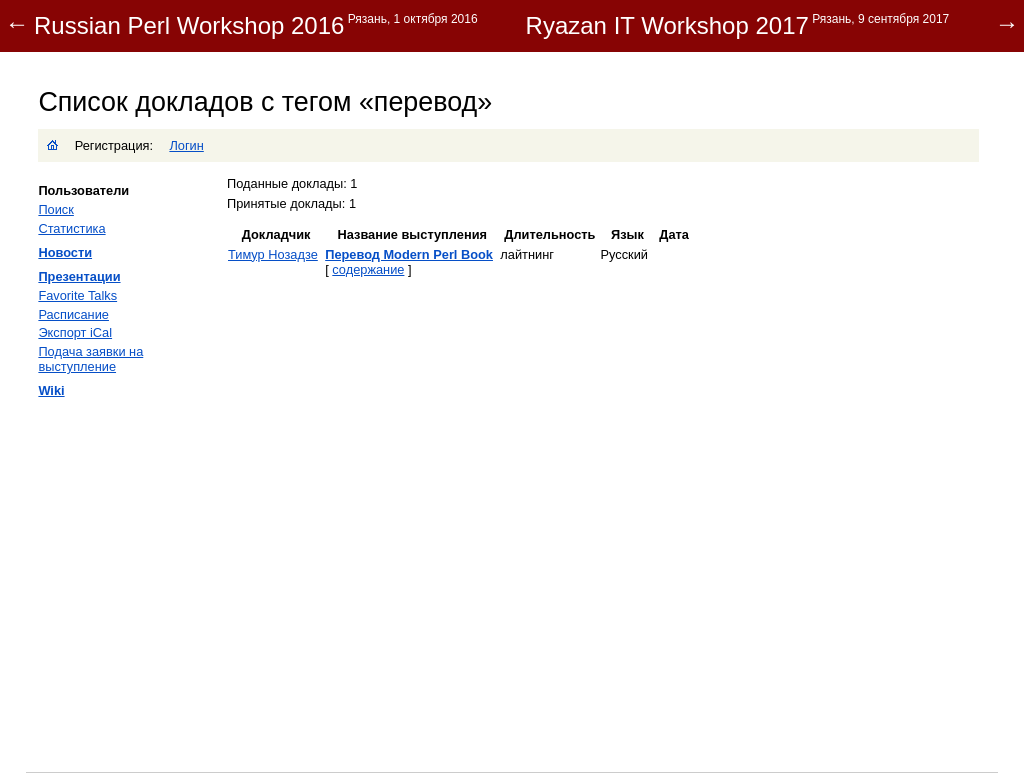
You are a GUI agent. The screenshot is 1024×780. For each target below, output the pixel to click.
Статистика (71, 228)
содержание (368, 269)
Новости (65, 252)
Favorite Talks (77, 295)
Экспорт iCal (75, 332)
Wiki (51, 390)
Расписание (73, 314)
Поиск (55, 209)
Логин (186, 145)
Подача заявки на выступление (90, 359)
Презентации (79, 276)
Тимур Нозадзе (273, 254)
